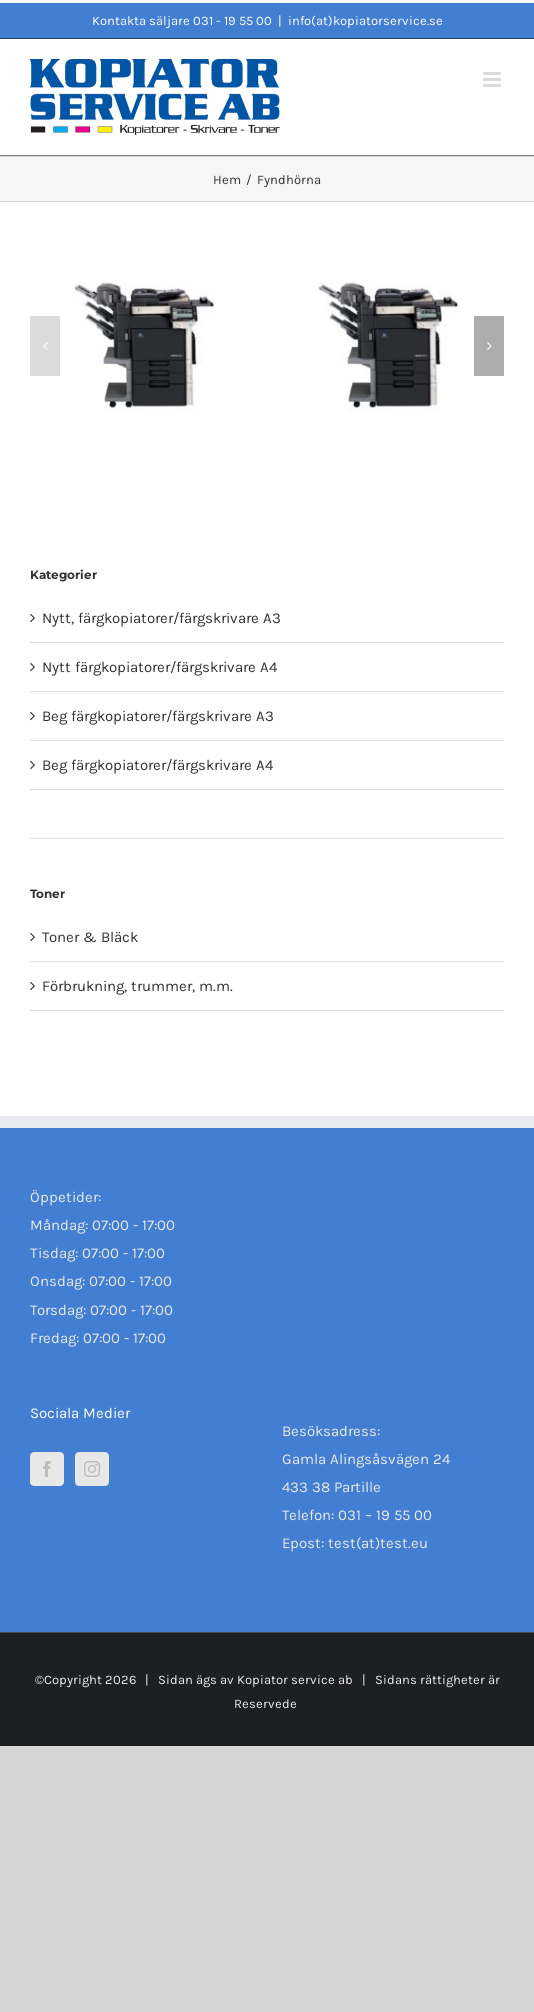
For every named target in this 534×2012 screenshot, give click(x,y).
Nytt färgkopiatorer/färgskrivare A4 (159, 667)
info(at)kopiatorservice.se (365, 20)
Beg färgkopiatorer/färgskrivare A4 (157, 765)
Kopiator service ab (293, 1679)
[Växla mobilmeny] (493, 79)
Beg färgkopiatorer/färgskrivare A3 (158, 716)
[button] (45, 346)
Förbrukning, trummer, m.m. (137, 986)
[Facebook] (47, 1469)
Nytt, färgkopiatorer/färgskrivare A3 (161, 618)
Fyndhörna (78, 814)
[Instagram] (92, 1469)
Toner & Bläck (90, 937)
